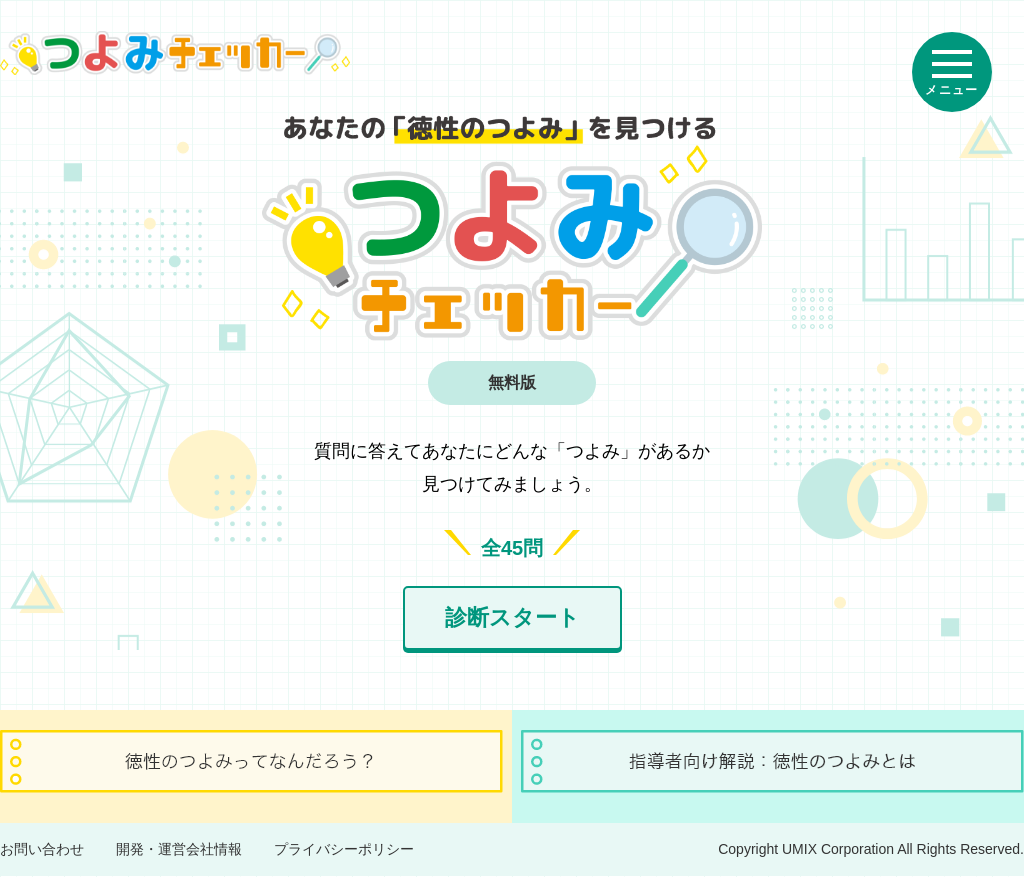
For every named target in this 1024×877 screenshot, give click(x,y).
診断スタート (512, 617)
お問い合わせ (42, 849)
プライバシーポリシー (344, 849)
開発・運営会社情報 (179, 849)
